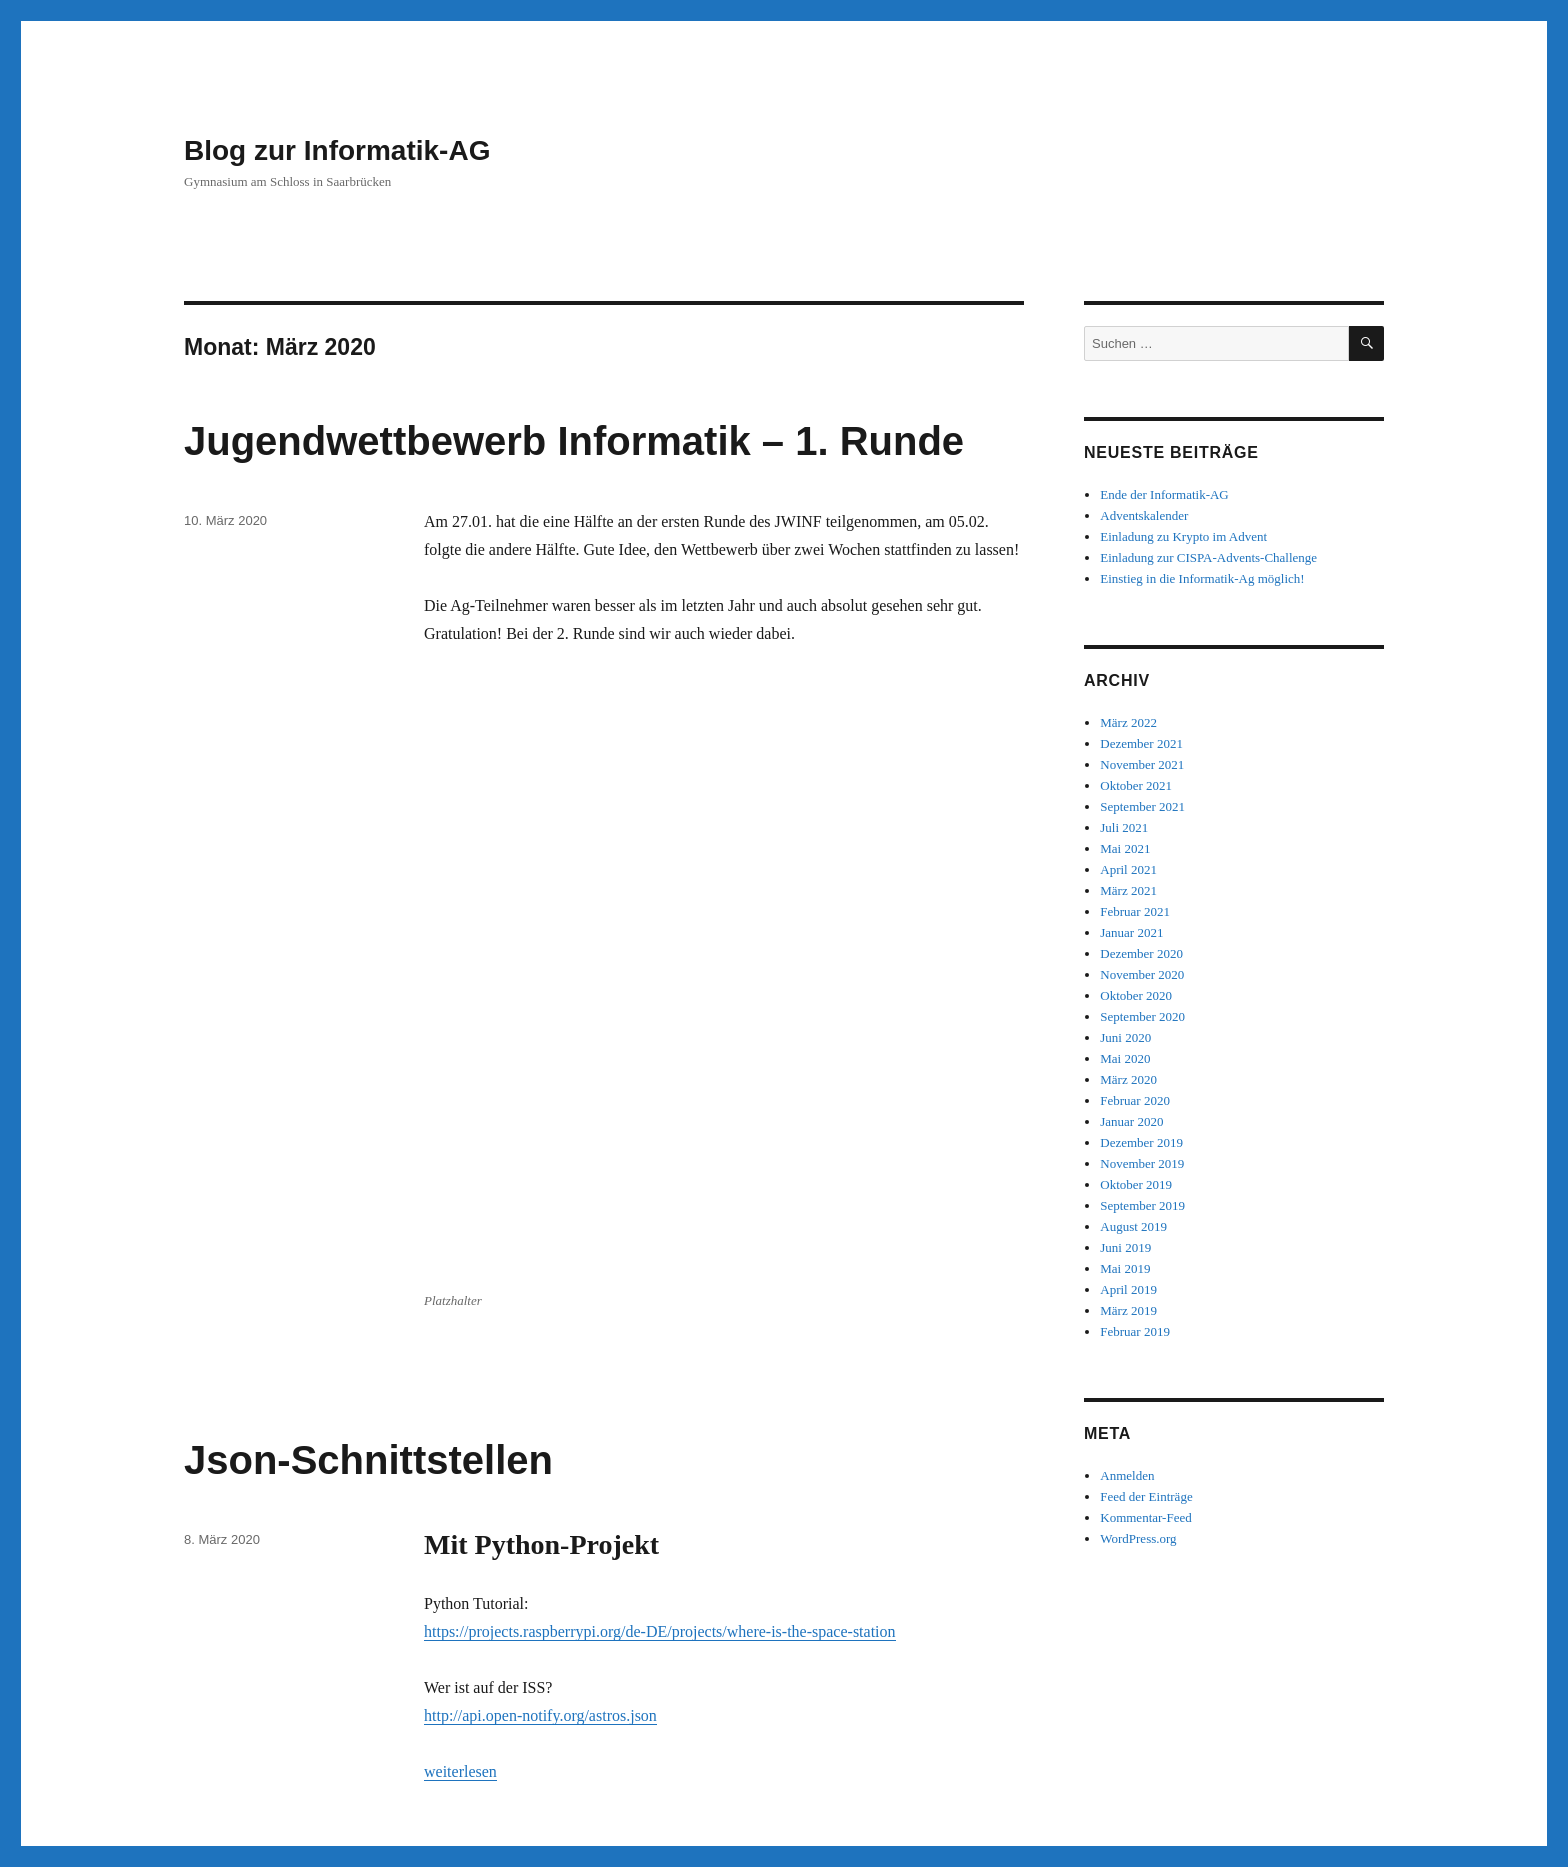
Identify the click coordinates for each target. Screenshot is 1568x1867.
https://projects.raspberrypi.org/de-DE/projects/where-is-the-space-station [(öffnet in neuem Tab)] (660, 1059)
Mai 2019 (1125, 1268)
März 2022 (1128, 722)
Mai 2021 (1125, 848)
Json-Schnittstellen (368, 888)
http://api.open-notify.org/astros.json (540, 1143)
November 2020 (1142, 974)
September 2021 (1142, 806)
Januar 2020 (1131, 1121)
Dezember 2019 (1141, 1142)
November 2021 (1142, 764)
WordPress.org (1138, 1538)
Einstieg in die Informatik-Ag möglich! (1202, 578)
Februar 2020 (1135, 1100)
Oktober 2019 (1136, 1184)
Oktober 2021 (1136, 785)
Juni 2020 (1125, 1037)
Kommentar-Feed (1145, 1517)
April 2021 (1128, 869)
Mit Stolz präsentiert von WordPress (423, 1779)
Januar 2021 (1131, 932)
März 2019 (1128, 1310)
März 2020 (1128, 1079)
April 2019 (1128, 1289)
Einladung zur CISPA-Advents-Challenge (1208, 557)
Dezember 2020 (1141, 953)
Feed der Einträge (1146, 1496)
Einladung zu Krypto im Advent (1183, 536)
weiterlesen (460, 1199)
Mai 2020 (1125, 1058)
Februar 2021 (1135, 911)
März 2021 (1128, 890)
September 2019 (1142, 1205)
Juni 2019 (1125, 1247)
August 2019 (1133, 1226)
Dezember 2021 (1141, 743)
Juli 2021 (1124, 827)
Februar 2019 (1135, 1331)
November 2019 (1142, 1163)
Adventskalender (1144, 515)
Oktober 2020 (1136, 995)
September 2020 (1142, 1016)
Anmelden (1127, 1475)
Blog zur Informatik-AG (337, 150)
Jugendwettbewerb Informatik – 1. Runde (574, 441)
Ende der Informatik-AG (1164, 494)
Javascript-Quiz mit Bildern (443, 1350)
